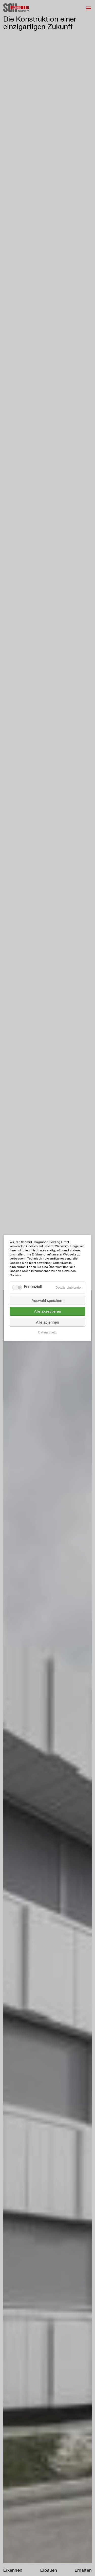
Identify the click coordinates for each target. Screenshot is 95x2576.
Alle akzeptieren (47, 1311)
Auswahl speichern (48, 1301)
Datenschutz (47, 1333)
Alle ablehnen (47, 1322)
